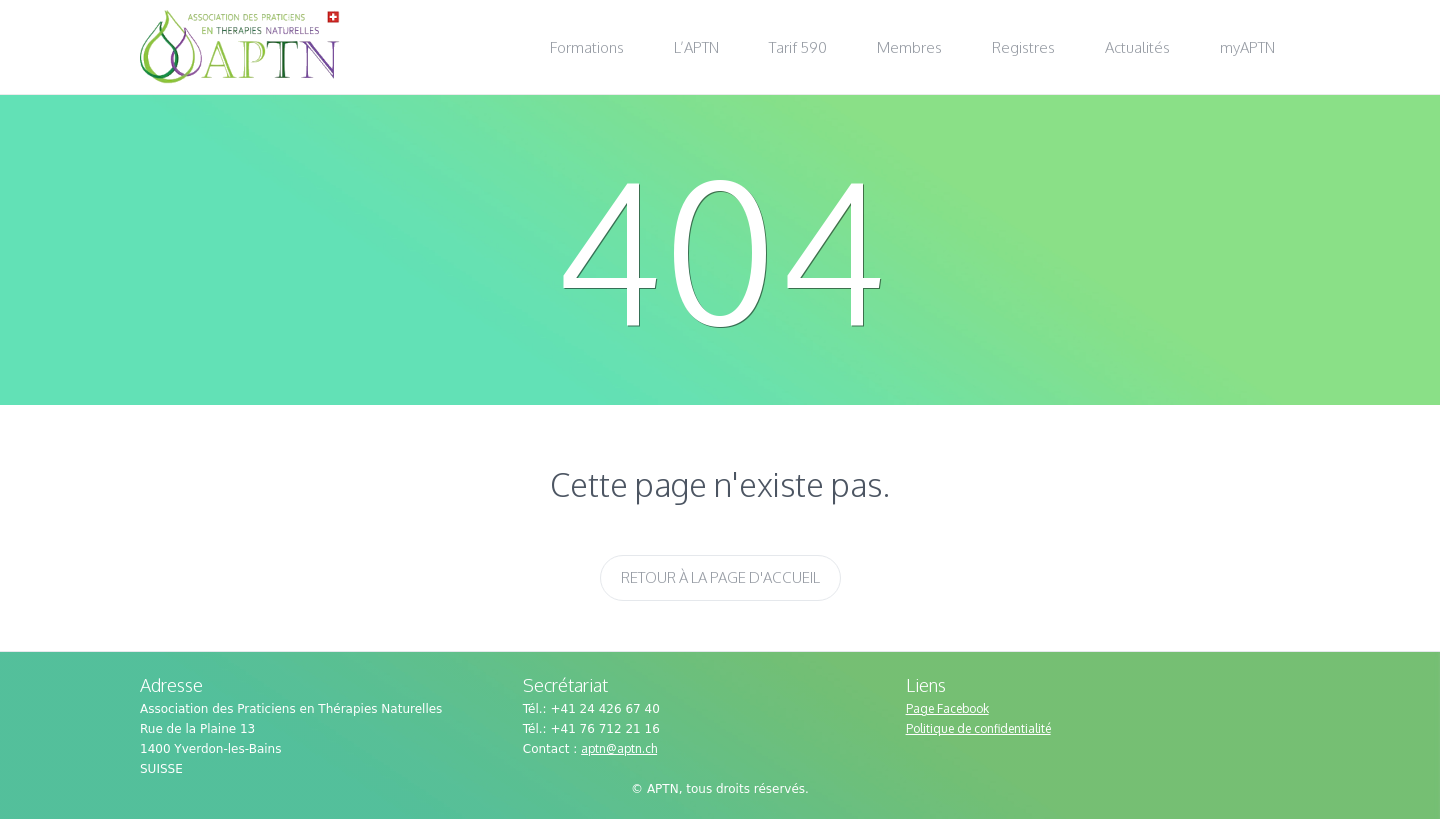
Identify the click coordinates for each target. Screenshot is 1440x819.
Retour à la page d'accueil (720, 577)
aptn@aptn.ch (619, 748)
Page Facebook (947, 708)
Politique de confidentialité (978, 728)
